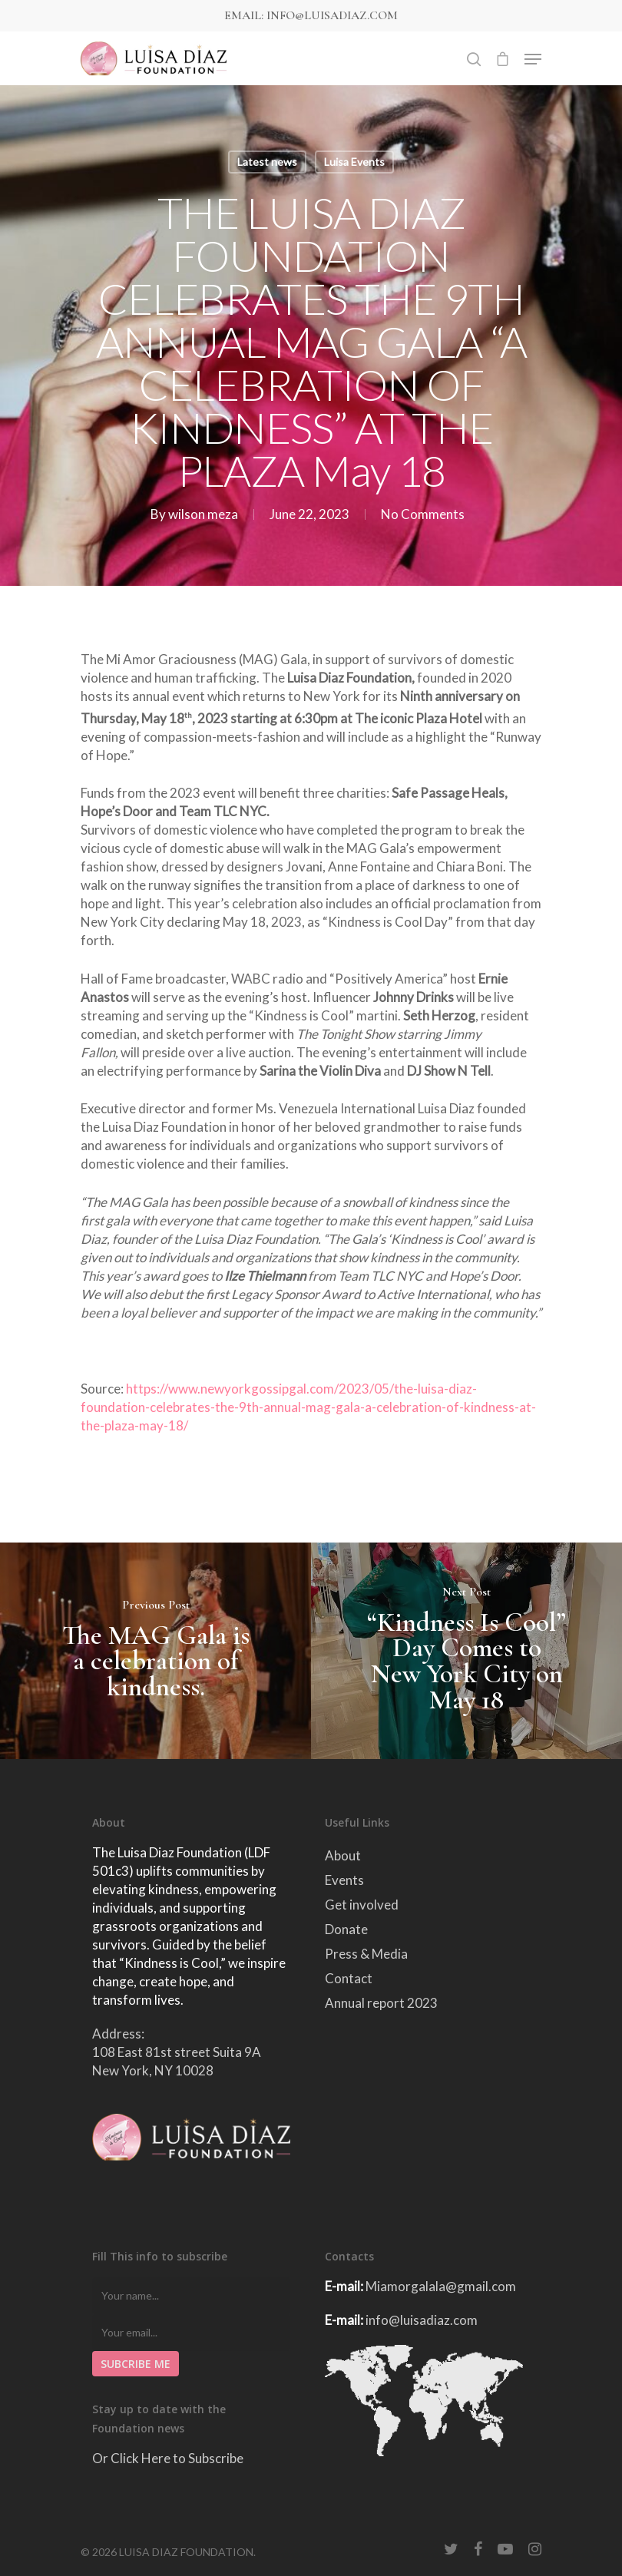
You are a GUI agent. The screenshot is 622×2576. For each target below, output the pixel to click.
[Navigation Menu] (532, 59)
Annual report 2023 (381, 2003)
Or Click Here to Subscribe (167, 2458)
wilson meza (203, 514)
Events (344, 1880)
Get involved (362, 1904)
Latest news (267, 161)
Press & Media (366, 1954)
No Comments (423, 514)
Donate (346, 1929)
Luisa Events (354, 161)
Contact (348, 1978)
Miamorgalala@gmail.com (441, 2286)
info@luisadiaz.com (422, 2320)
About (343, 1855)
